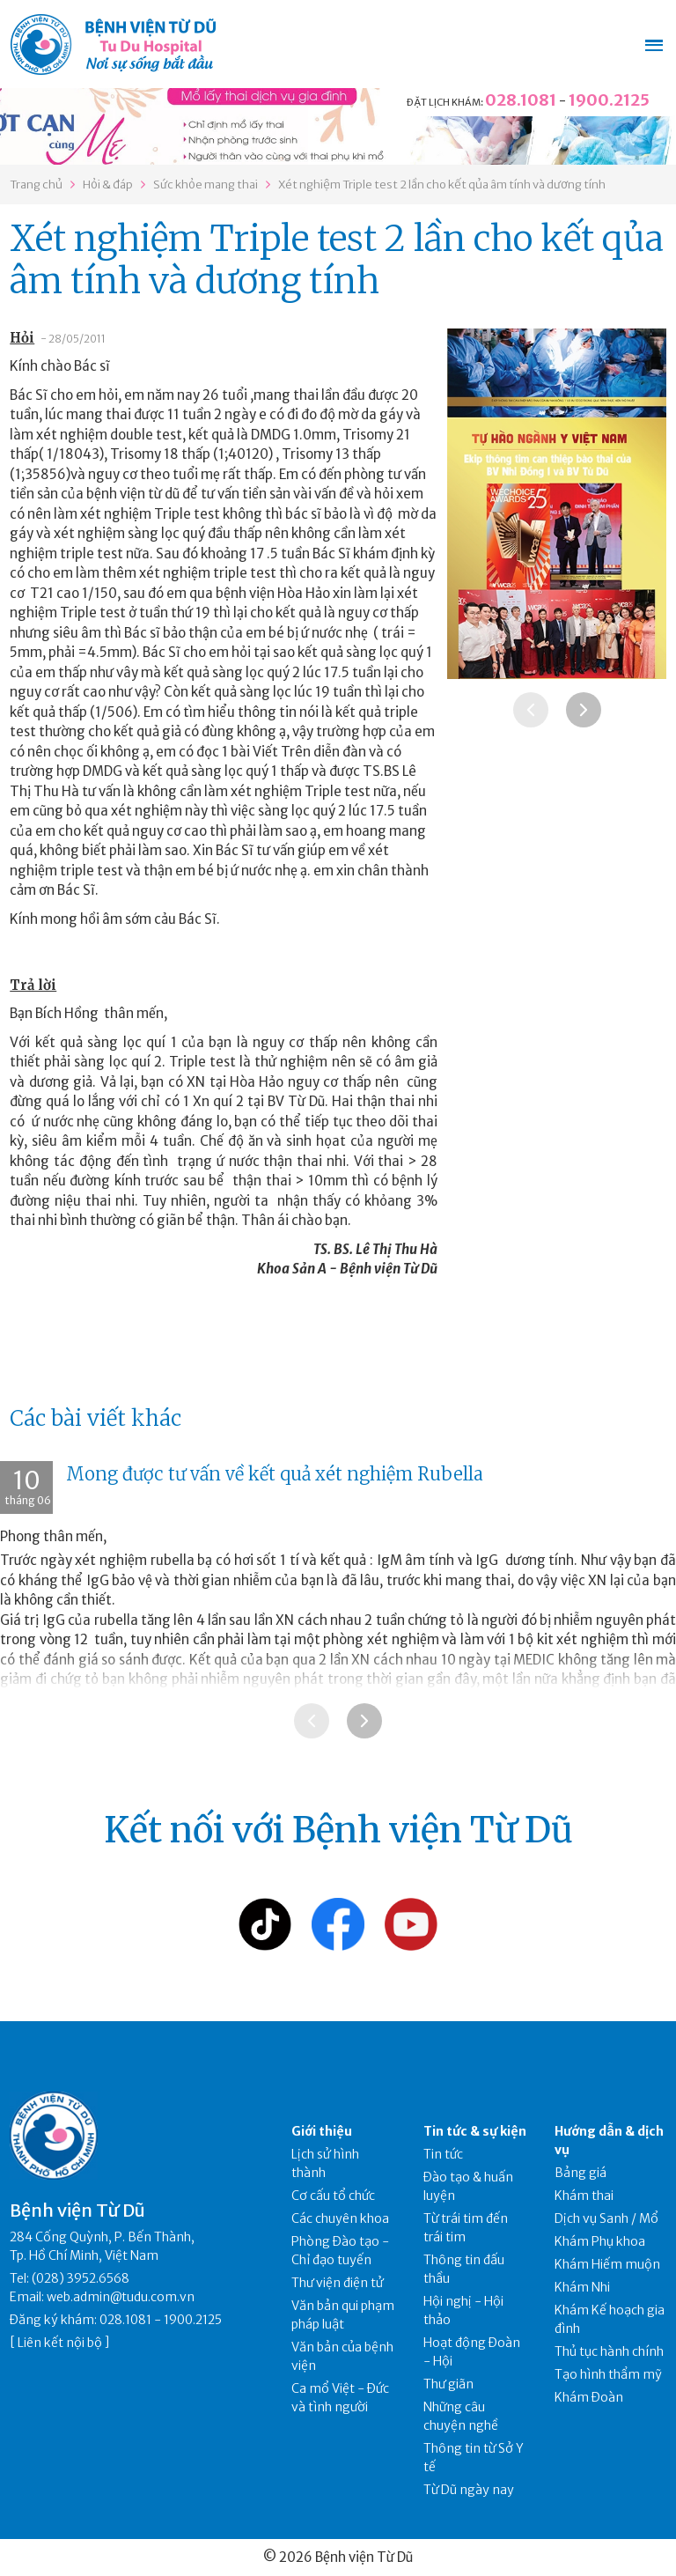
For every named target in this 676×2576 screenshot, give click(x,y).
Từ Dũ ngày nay (468, 2490)
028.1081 (520, 100)
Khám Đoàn (589, 2397)
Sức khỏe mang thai (205, 184)
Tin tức (443, 2154)
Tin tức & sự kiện (474, 2131)
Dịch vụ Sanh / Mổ (606, 2218)
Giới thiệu (321, 2131)
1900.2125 (609, 100)
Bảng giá (580, 2173)
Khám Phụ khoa (600, 2241)
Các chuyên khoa (340, 2218)
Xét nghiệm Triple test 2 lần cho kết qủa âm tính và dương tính (442, 184)
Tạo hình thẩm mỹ (608, 2374)
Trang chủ (36, 184)
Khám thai (584, 2195)
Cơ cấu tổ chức (333, 2195)
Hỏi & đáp (108, 184)
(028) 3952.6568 (80, 2278)
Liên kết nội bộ (60, 2343)
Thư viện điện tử (337, 2283)
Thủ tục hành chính (609, 2351)
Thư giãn (448, 2384)
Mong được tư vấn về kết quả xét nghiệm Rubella (274, 1474)
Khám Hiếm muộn (607, 2264)
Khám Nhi (582, 2287)
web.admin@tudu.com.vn (121, 2297)
